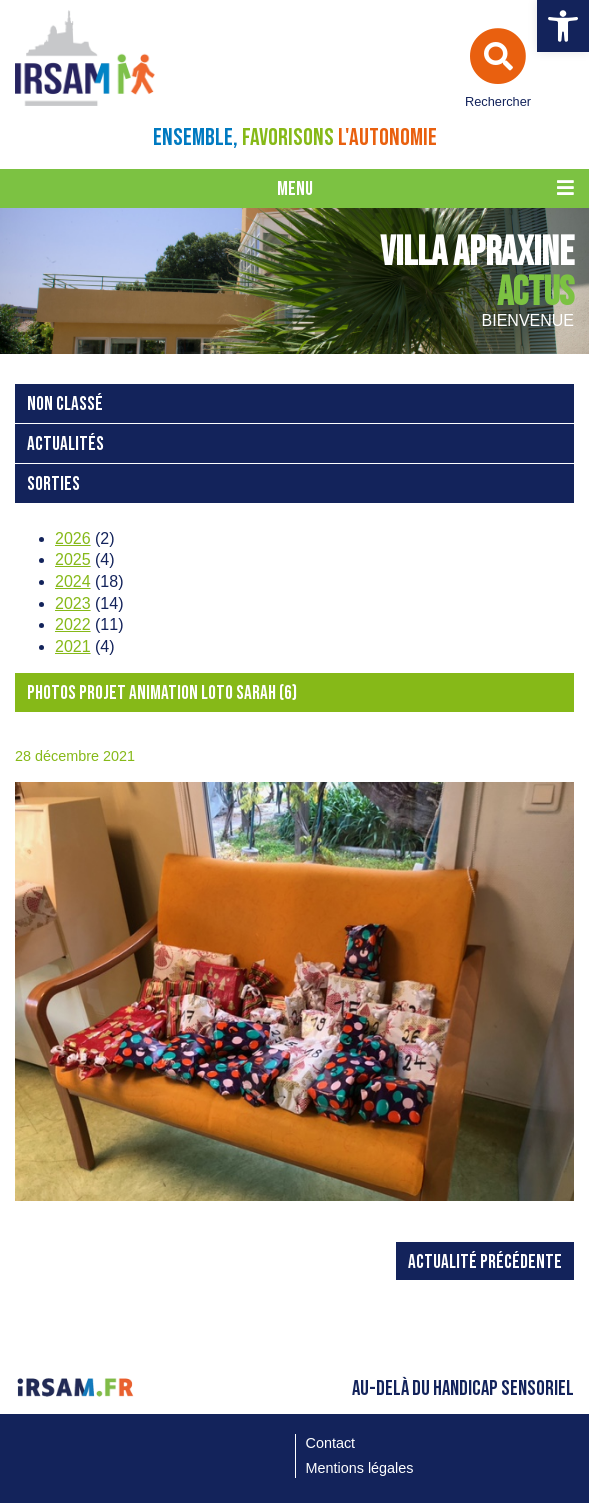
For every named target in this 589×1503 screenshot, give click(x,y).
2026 (73, 538)
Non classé (65, 404)
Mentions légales (360, 1468)
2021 (73, 646)
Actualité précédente (485, 1262)
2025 (73, 559)
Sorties (53, 484)
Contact (331, 1443)
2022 (73, 624)
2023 (73, 603)
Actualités (65, 444)
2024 (73, 581)
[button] (563, 26)
